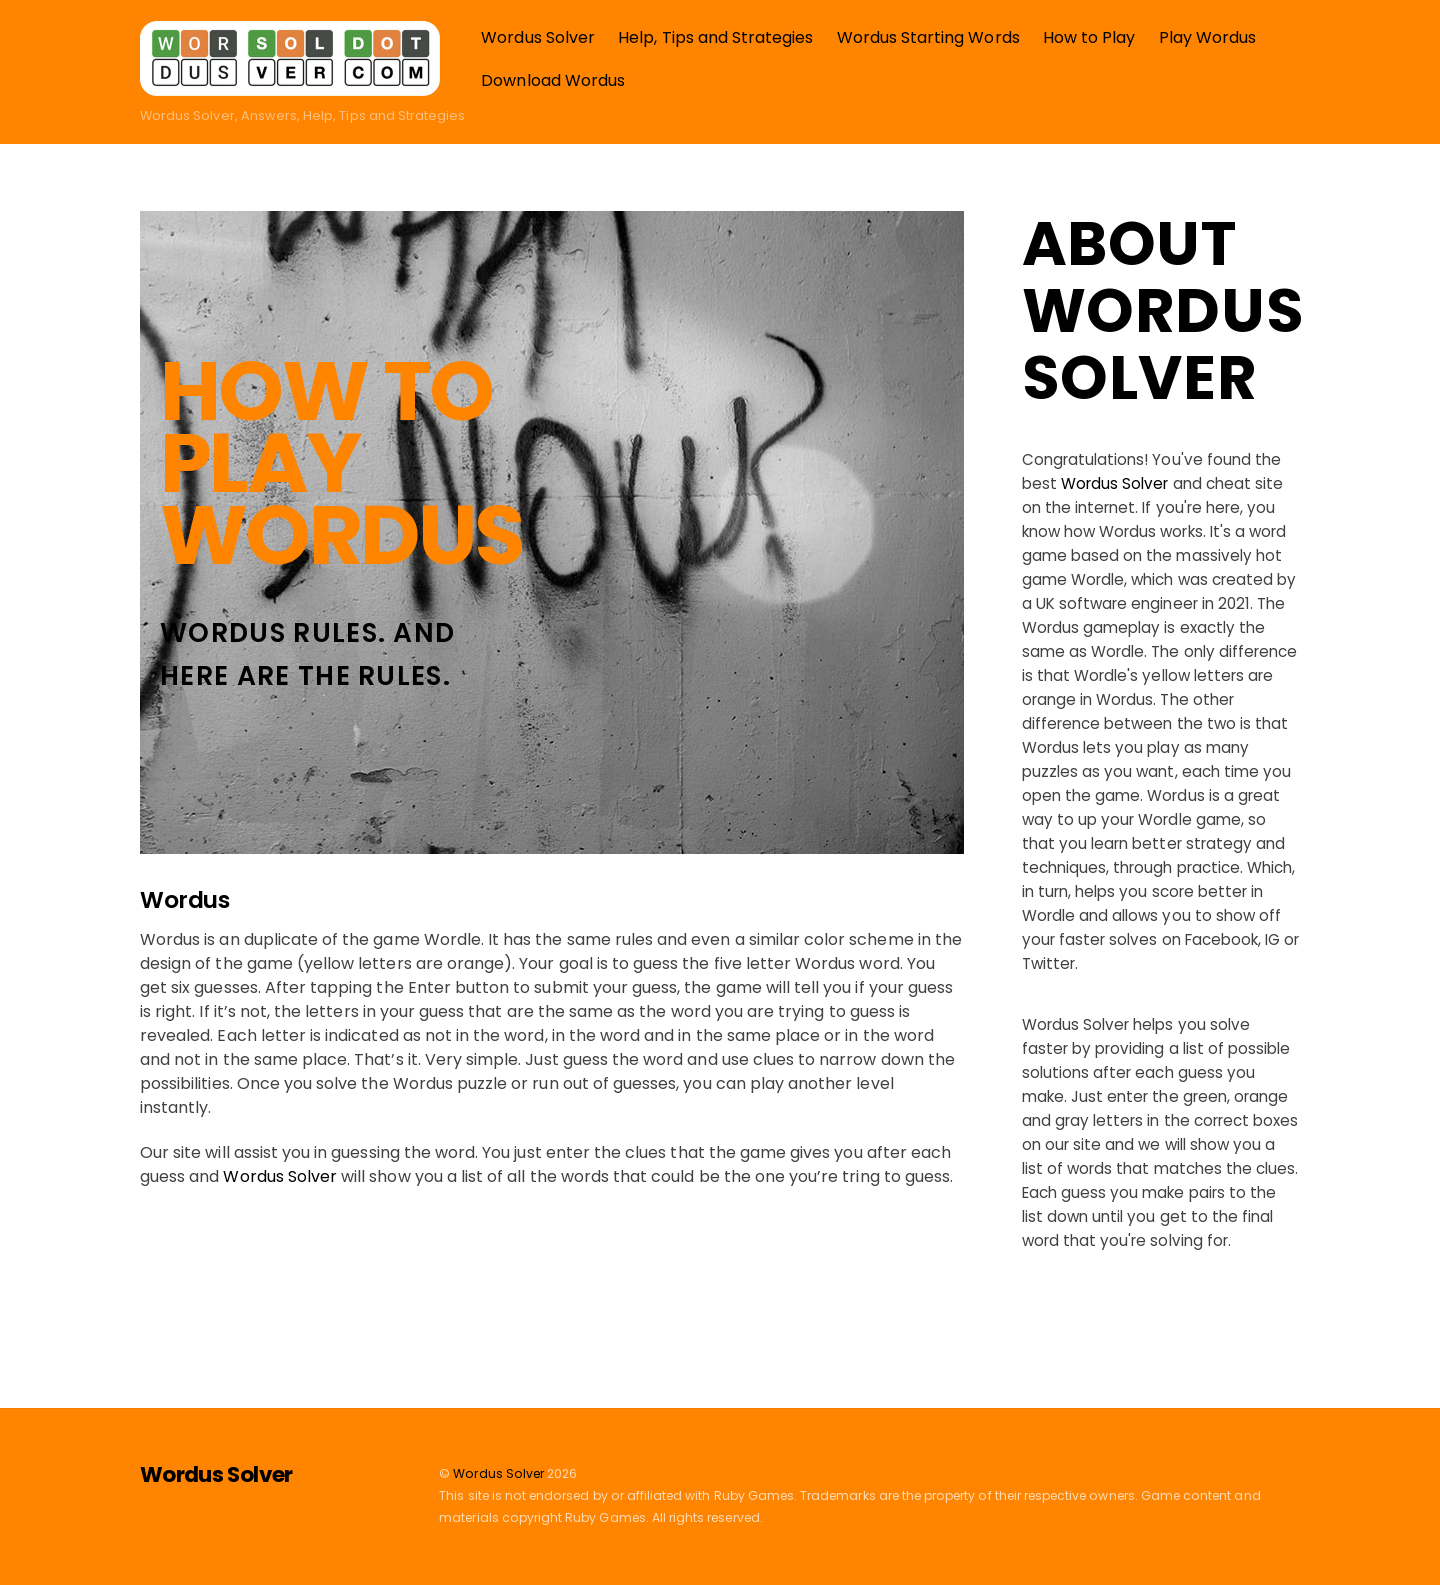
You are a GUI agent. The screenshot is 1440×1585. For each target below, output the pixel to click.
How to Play (1089, 37)
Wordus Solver (538, 37)
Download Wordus (553, 80)
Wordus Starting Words (928, 37)
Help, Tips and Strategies (715, 37)
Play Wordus (1208, 37)
